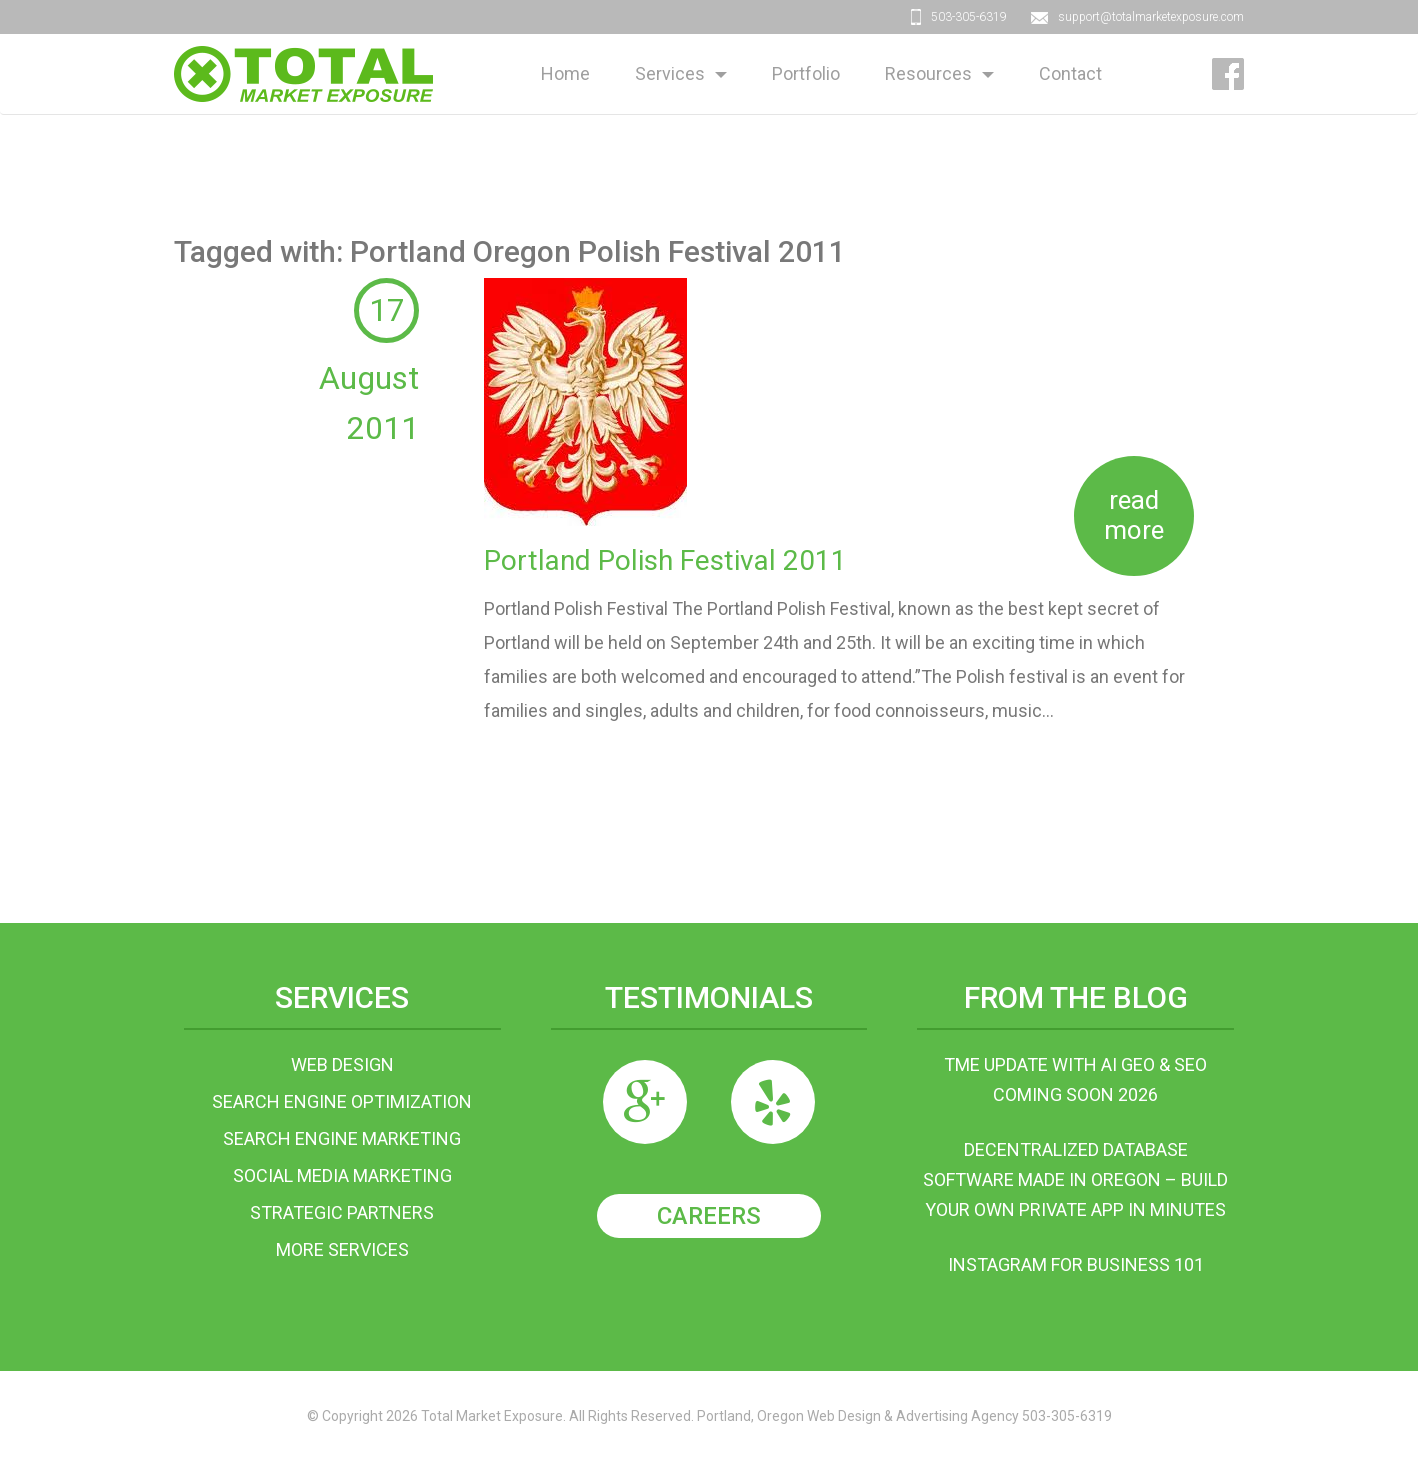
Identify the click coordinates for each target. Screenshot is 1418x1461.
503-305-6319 (969, 17)
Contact (1070, 73)
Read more (1134, 515)
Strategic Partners (342, 1212)
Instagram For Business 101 (1076, 1264)
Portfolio (806, 73)
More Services (342, 1249)
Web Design (342, 1064)
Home (565, 73)
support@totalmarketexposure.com (1151, 17)
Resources (928, 73)
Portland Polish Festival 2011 (665, 560)
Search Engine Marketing (342, 1138)
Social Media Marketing (342, 1175)
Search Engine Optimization (342, 1101)
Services (670, 73)
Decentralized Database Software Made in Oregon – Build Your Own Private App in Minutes (1075, 1179)
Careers (709, 1216)
